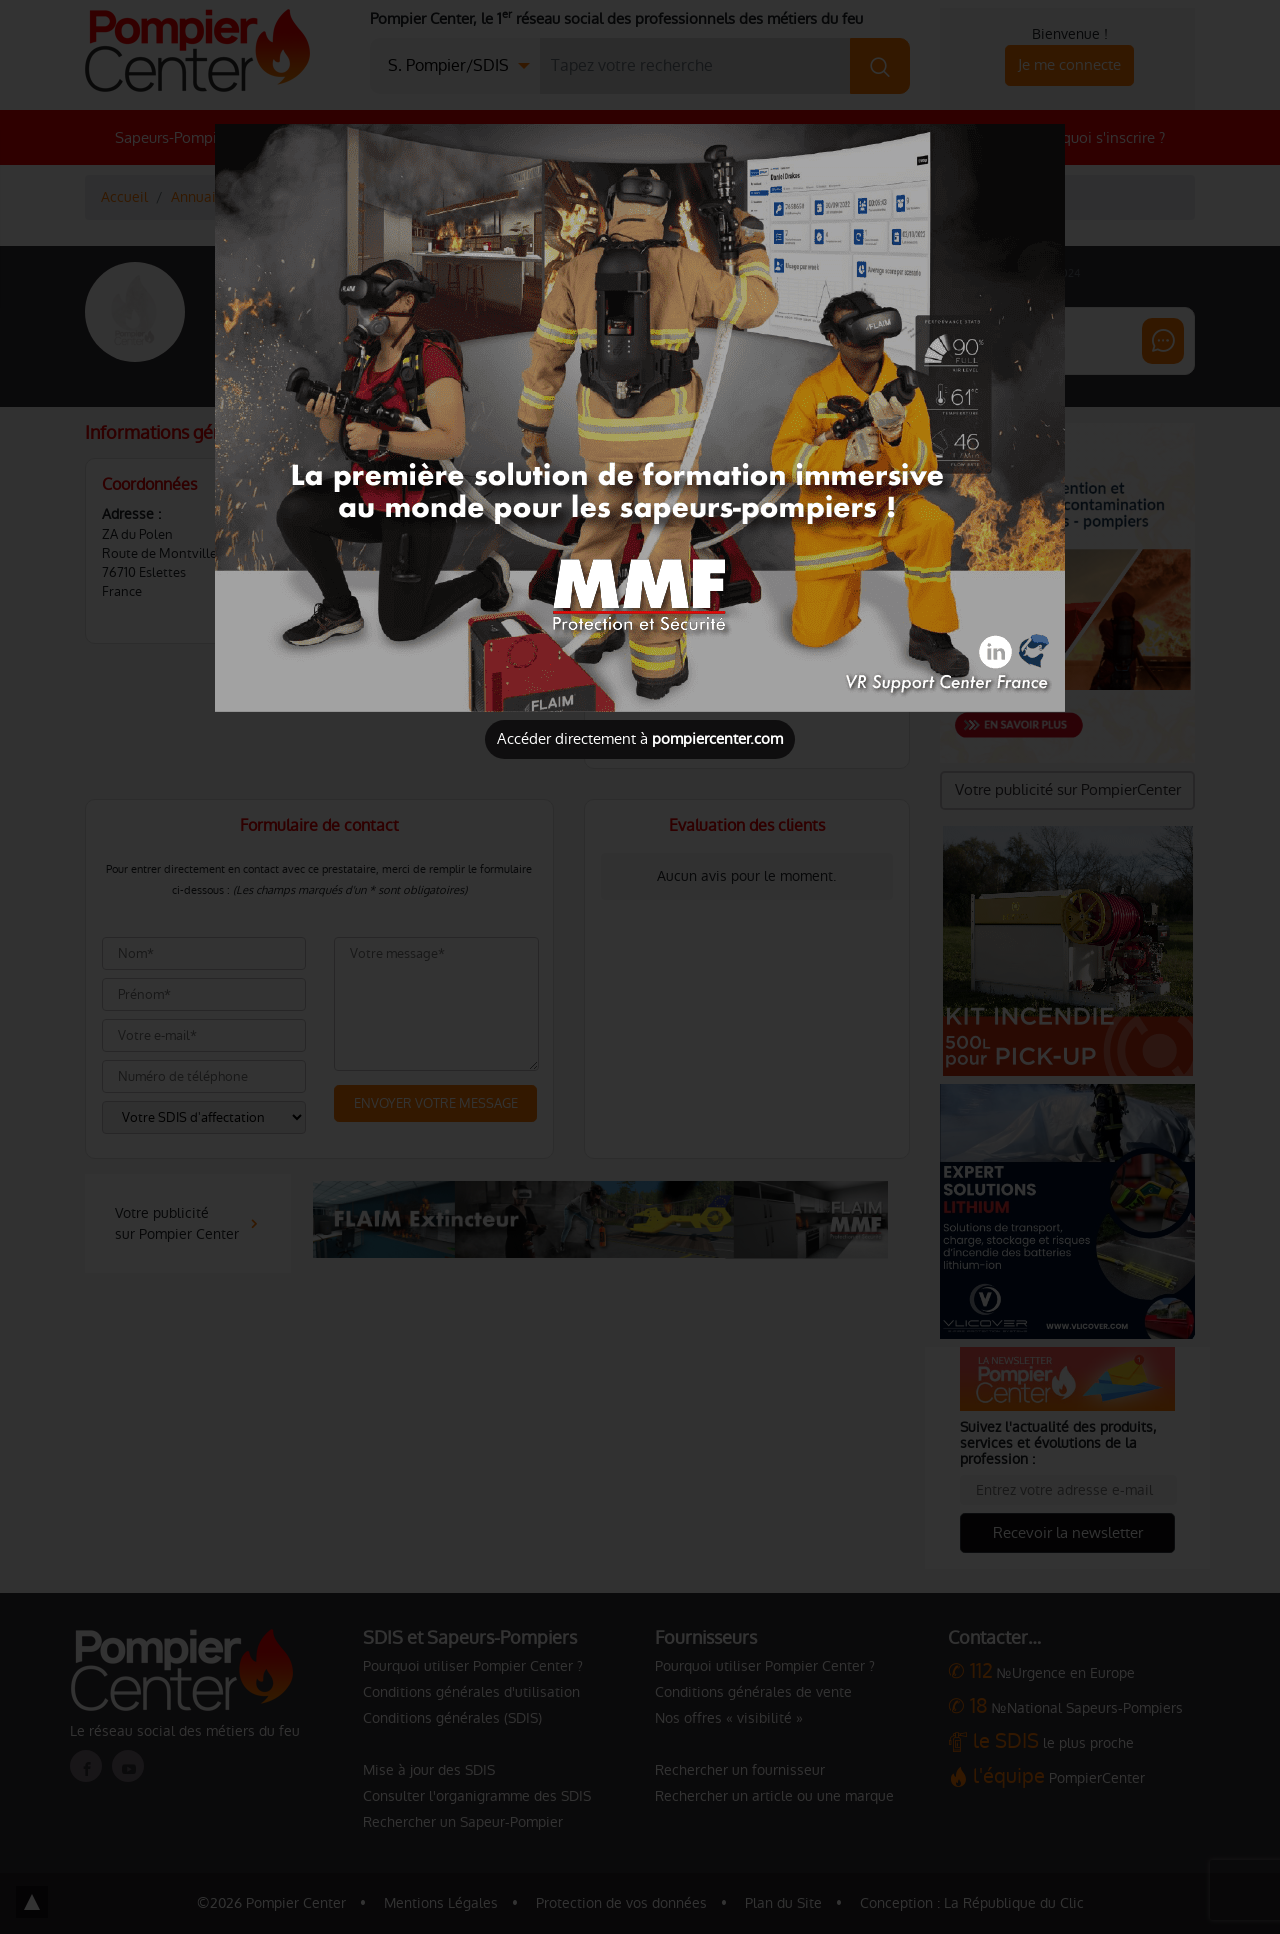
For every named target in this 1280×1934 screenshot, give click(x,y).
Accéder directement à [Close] (640, 738)
